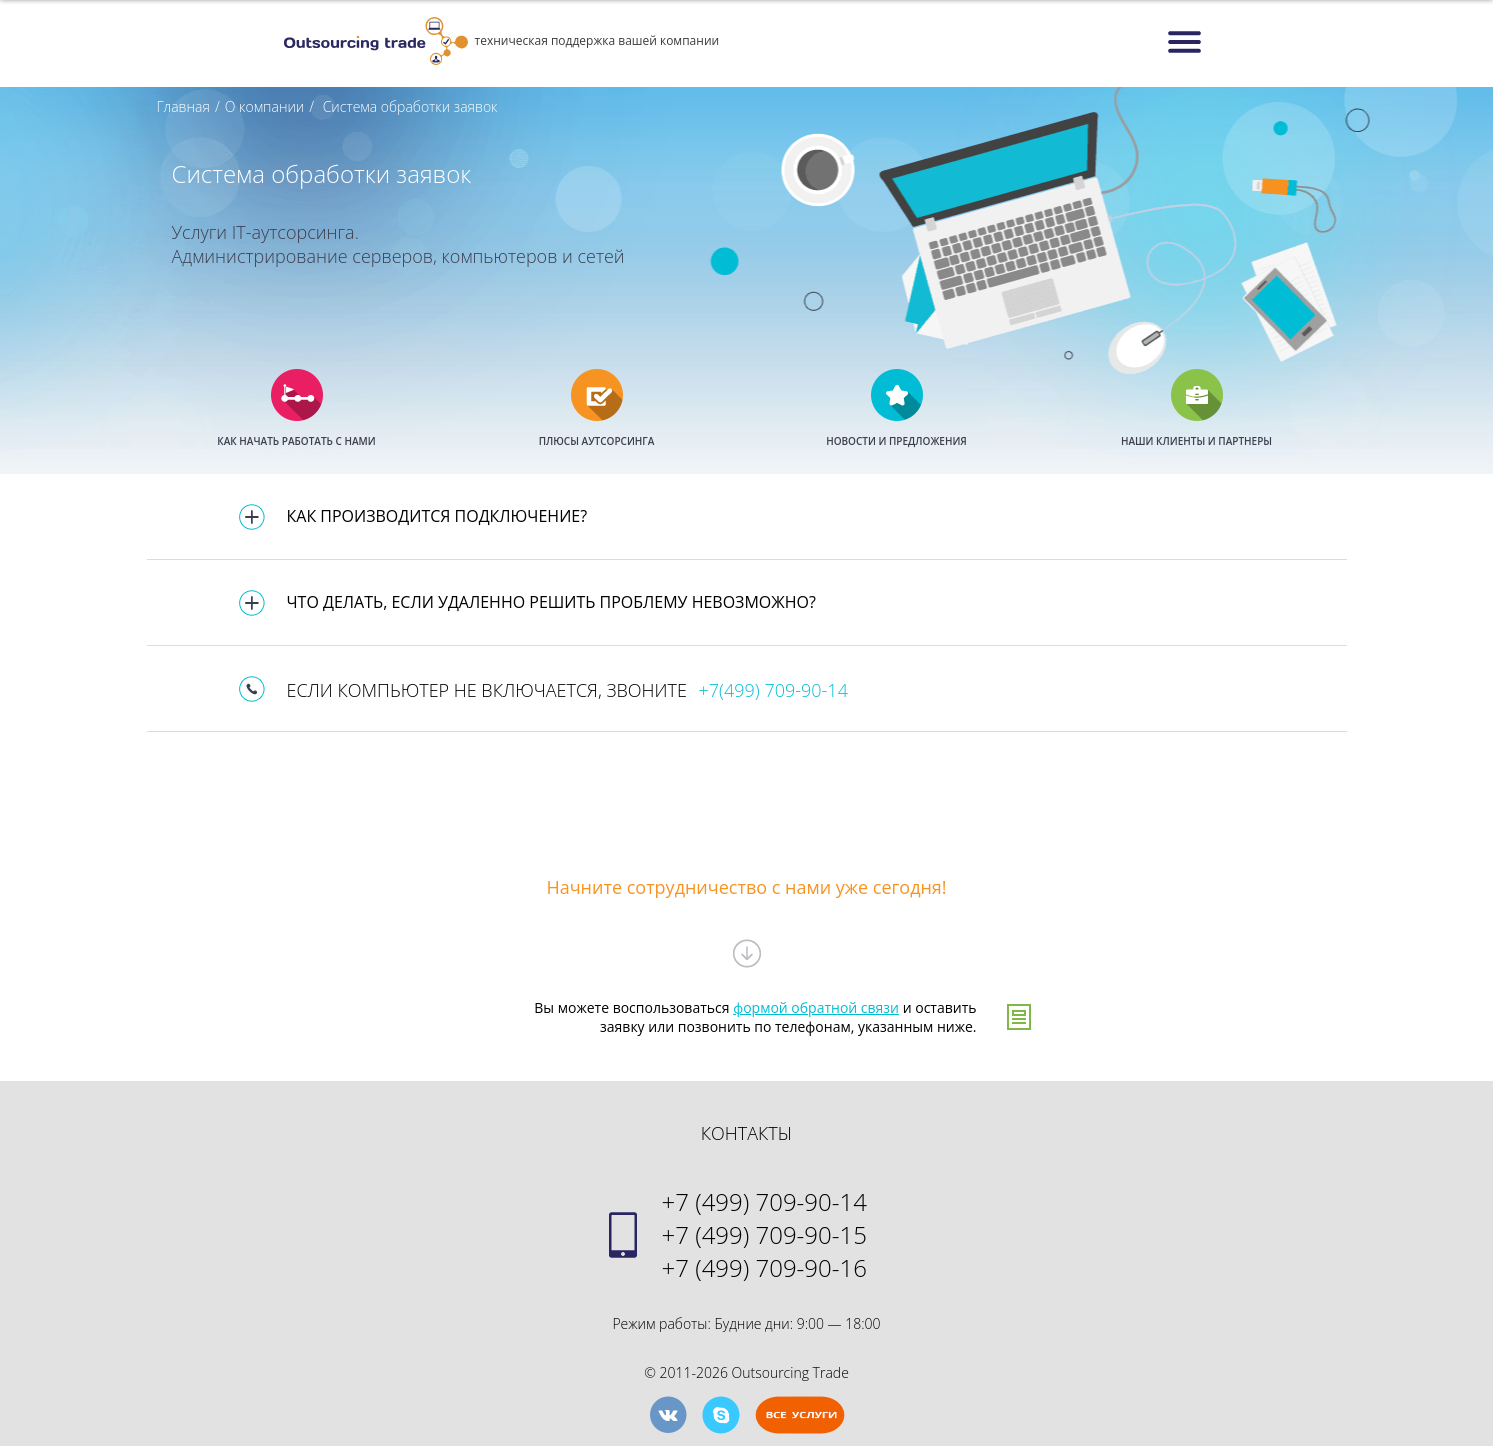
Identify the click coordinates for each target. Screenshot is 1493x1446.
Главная (183, 106)
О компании (265, 106)
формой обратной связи (816, 1007)
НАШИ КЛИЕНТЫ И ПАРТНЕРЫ (1196, 441)
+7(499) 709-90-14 (773, 690)
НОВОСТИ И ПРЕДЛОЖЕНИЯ (896, 441)
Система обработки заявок (408, 106)
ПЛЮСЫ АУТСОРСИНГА (597, 441)
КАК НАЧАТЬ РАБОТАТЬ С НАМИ (296, 441)
